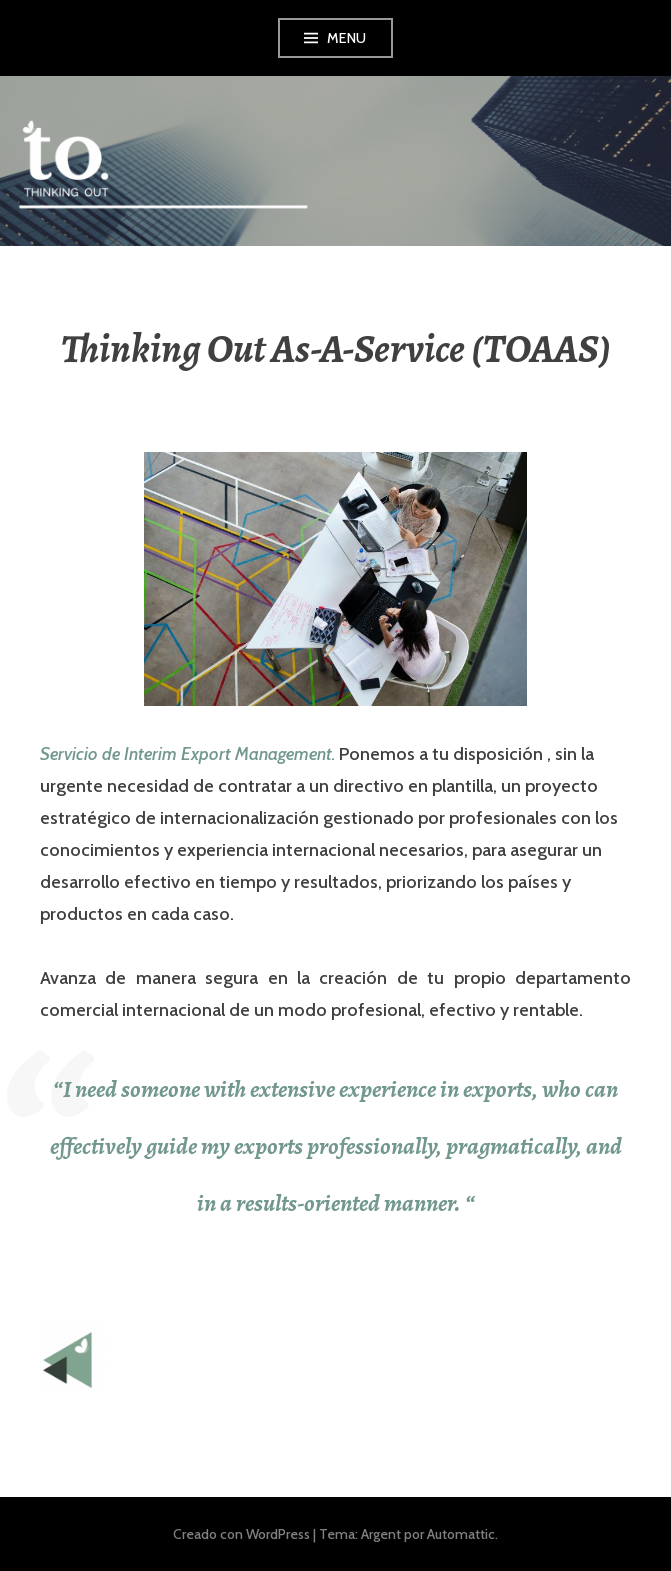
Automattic (461, 1534)
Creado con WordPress (241, 1534)
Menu (347, 38)
